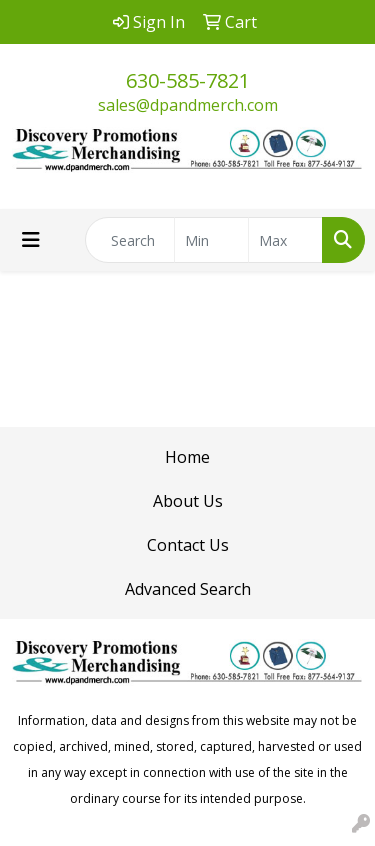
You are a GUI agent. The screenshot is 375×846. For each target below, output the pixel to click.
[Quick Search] (130, 240)
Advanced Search (188, 589)
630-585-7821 (188, 80)
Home (187, 457)
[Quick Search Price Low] (211, 240)
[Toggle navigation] (31, 240)
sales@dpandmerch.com (188, 105)
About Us (188, 501)
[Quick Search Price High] (285, 240)
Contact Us (188, 545)
